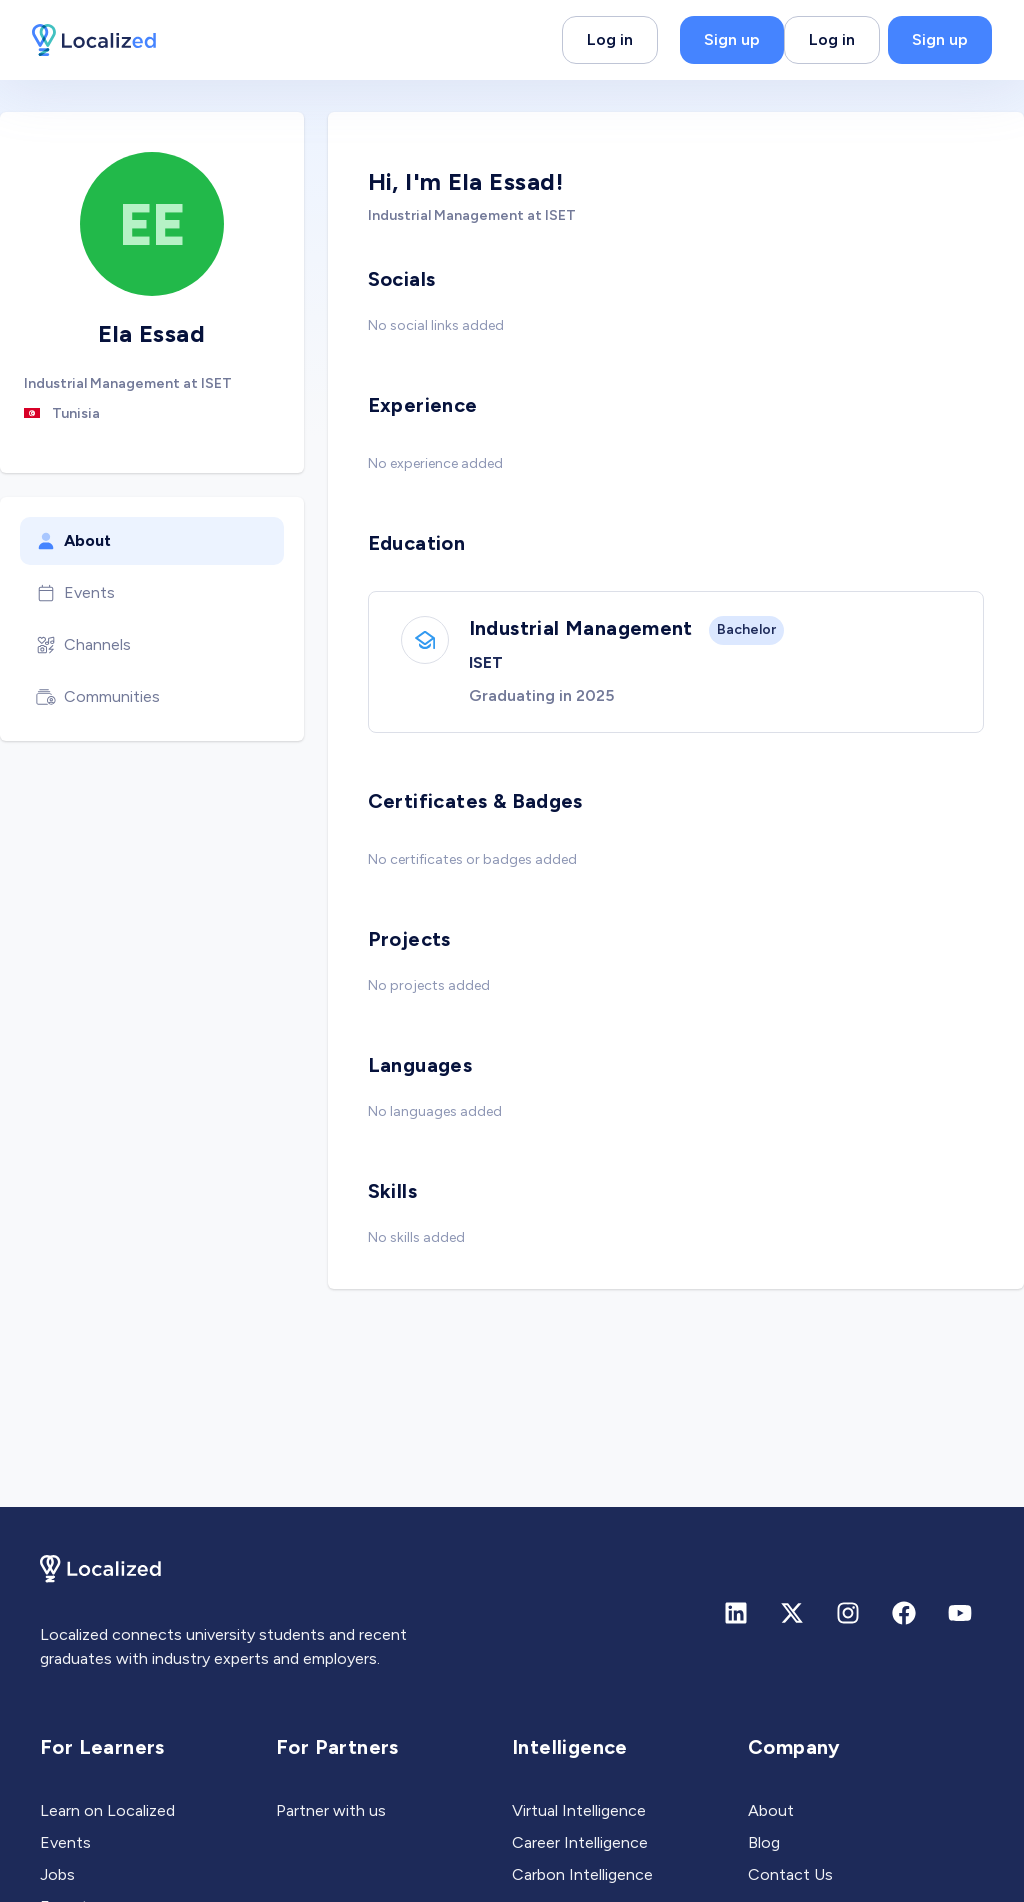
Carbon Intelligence (582, 1874)
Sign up (732, 39)
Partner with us (331, 1810)
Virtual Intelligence (579, 1810)
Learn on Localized (107, 1810)
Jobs (57, 1874)
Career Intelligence (580, 1842)
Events (75, 593)
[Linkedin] (736, 1613)
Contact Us (790, 1874)
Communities (98, 697)
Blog (764, 1842)
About (73, 541)
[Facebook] (904, 1613)
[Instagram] (848, 1613)
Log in (610, 39)
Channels (83, 645)
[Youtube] (960, 1613)
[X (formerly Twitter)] (792, 1613)
